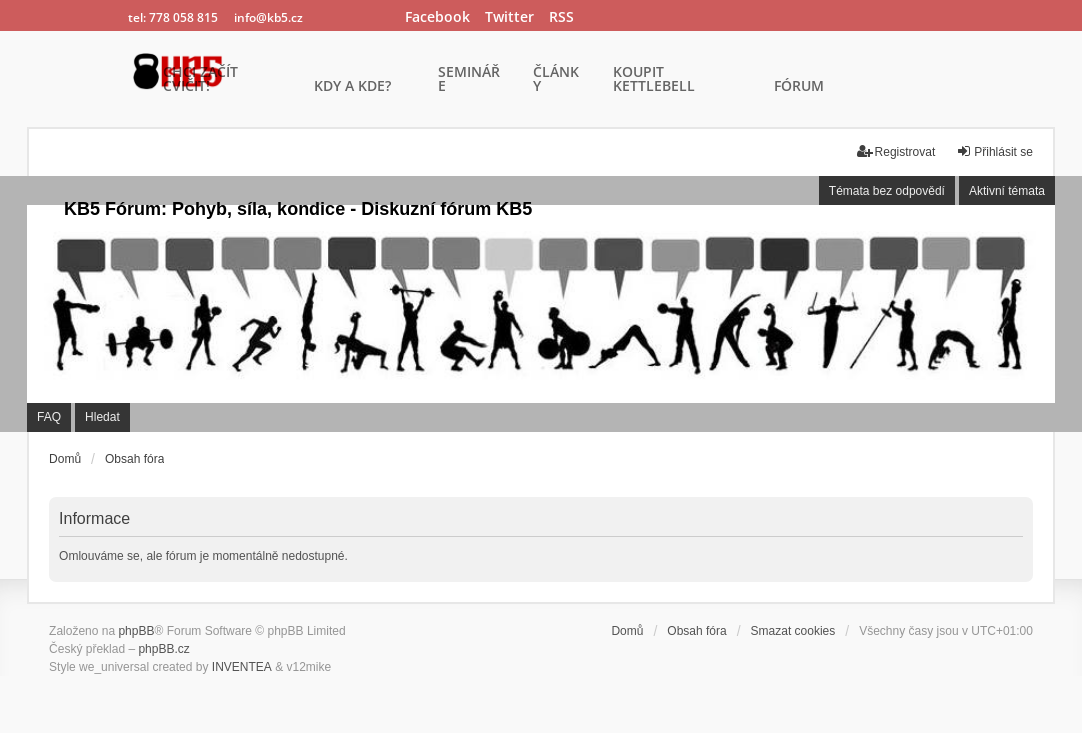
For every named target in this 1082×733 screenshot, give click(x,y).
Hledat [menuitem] (102, 417)
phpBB (136, 631)
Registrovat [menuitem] (896, 151)
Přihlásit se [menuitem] (994, 151)
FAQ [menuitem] (49, 417)
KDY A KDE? (352, 87)
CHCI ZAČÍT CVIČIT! (200, 80)
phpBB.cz (163, 649)
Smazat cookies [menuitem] (793, 631)
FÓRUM (799, 87)
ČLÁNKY (556, 80)
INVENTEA (242, 667)
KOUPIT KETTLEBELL (654, 80)
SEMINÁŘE (469, 80)
